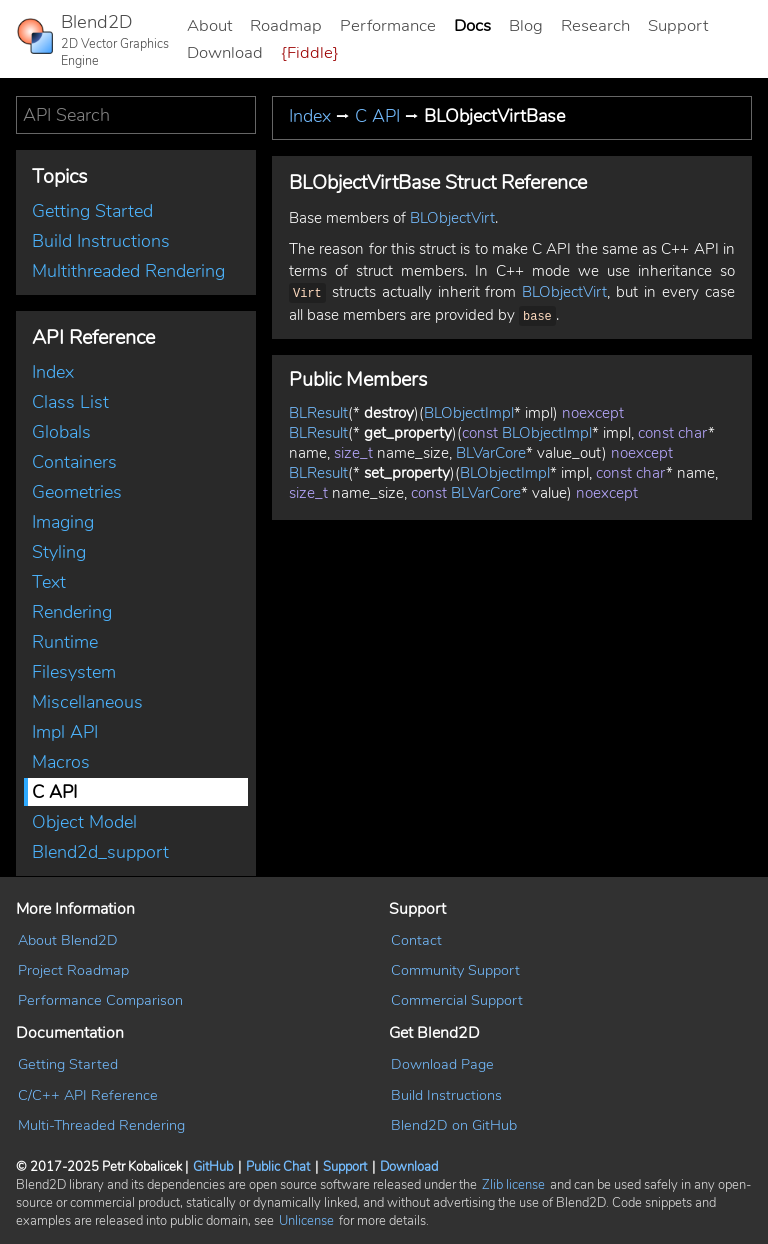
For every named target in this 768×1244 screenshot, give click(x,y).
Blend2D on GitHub (454, 1125)
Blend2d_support (100, 852)
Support (678, 25)
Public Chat (278, 1167)
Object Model (84, 822)
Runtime (65, 642)
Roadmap (286, 25)
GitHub (213, 1167)
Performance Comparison (100, 1000)
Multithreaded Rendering (128, 271)
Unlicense (306, 1221)
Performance (388, 25)
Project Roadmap (73, 970)
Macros (61, 762)
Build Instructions (101, 241)
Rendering (72, 612)
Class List (70, 402)
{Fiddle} (310, 52)
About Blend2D (68, 940)
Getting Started (92, 211)
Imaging (63, 522)
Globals (61, 432)
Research (595, 25)
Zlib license (513, 1185)
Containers (74, 462)
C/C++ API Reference (88, 1095)
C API (54, 792)
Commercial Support (457, 1000)
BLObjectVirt (452, 218)
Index (53, 372)
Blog (526, 25)
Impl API (65, 732)
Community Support (455, 970)
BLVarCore (491, 449)
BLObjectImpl (469, 409)
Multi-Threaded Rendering (101, 1125)
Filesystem (74, 672)
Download (225, 52)
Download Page (442, 1064)
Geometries (77, 492)
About (209, 25)
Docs (472, 25)
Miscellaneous (87, 702)
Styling (59, 552)
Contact (416, 940)
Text (49, 582)
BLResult (318, 409)
